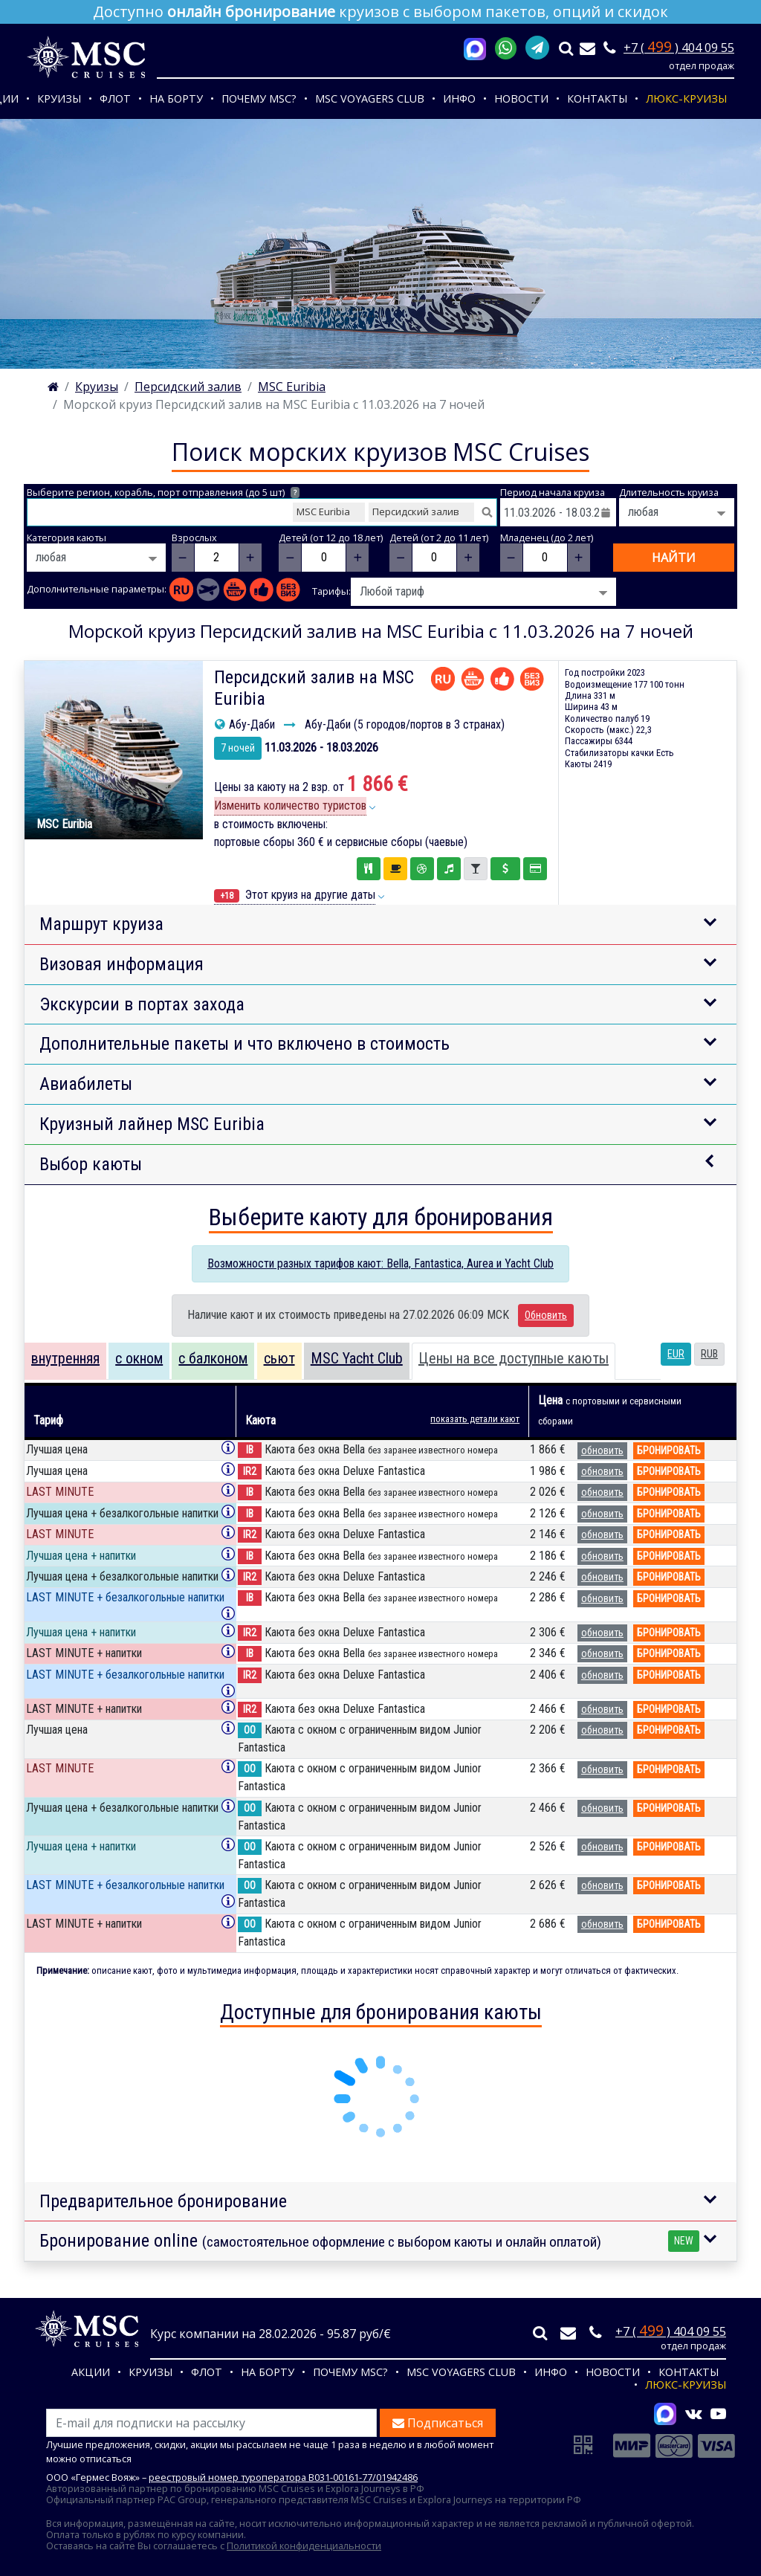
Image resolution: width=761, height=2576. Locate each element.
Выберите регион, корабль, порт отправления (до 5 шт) (163, 492)
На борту (176, 98)
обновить (602, 1450)
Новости (521, 98)
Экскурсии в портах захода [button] (142, 1004)
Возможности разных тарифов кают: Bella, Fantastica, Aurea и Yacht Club (380, 1263)
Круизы (59, 98)
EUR (675, 1354)
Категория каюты (66, 537)
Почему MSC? (259, 98)
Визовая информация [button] (121, 964)
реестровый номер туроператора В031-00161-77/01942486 (283, 2477)
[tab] (65, 1361)
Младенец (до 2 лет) (546, 537)
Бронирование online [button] (369, 2241)
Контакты (597, 98)
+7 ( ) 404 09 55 (679, 47)
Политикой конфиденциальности (304, 2545)
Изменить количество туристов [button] (290, 805)
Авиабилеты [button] (85, 1084)
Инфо (459, 98)
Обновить (546, 1315)
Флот (115, 98)
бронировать (669, 1450)
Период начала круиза (552, 492)
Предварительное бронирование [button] (163, 2201)
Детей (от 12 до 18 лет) (331, 537)
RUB (709, 1354)
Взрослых (194, 537)
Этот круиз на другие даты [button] (294, 895)
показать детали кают (474, 1418)
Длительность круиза (669, 492)
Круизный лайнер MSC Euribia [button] (152, 1124)
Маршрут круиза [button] (101, 924)
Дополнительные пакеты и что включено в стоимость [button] (244, 1043)
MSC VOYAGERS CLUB (369, 98)
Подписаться (437, 2423)
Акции (90, 2372)
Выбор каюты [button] (90, 1164)
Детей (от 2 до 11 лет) (438, 537)
